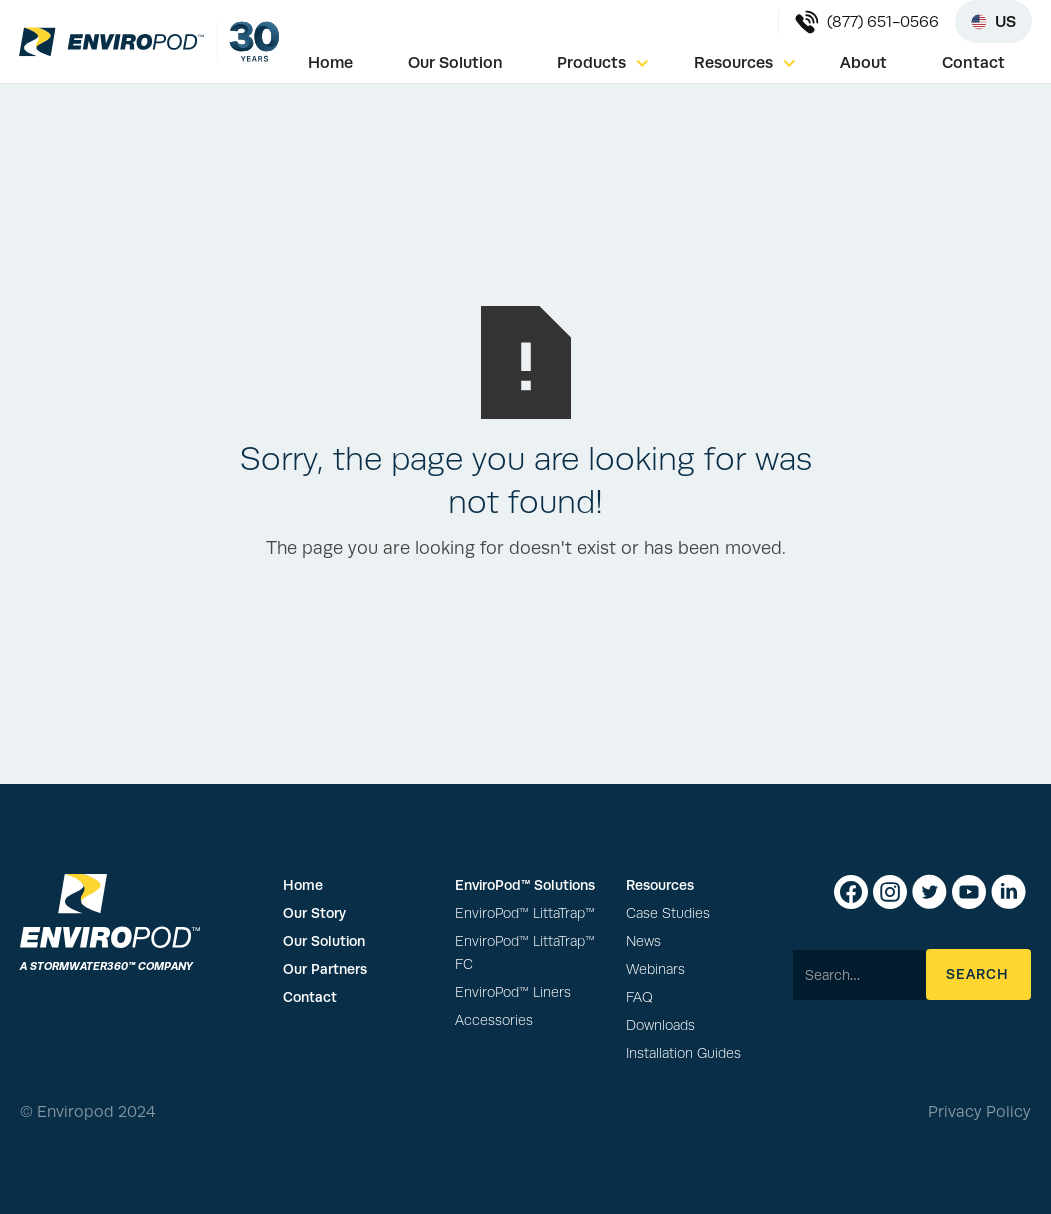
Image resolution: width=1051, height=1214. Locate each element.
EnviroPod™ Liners (513, 992)
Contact (973, 62)
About (863, 62)
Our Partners (325, 969)
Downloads (660, 1025)
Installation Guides (683, 1053)
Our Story (314, 913)
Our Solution (455, 62)
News (643, 941)
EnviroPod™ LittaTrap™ (525, 913)
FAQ (639, 997)
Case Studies (668, 913)
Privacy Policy (979, 1112)
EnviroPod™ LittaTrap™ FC (525, 953)
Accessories (494, 1020)
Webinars (655, 969)
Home (330, 62)
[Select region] (993, 21)
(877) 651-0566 (883, 22)
